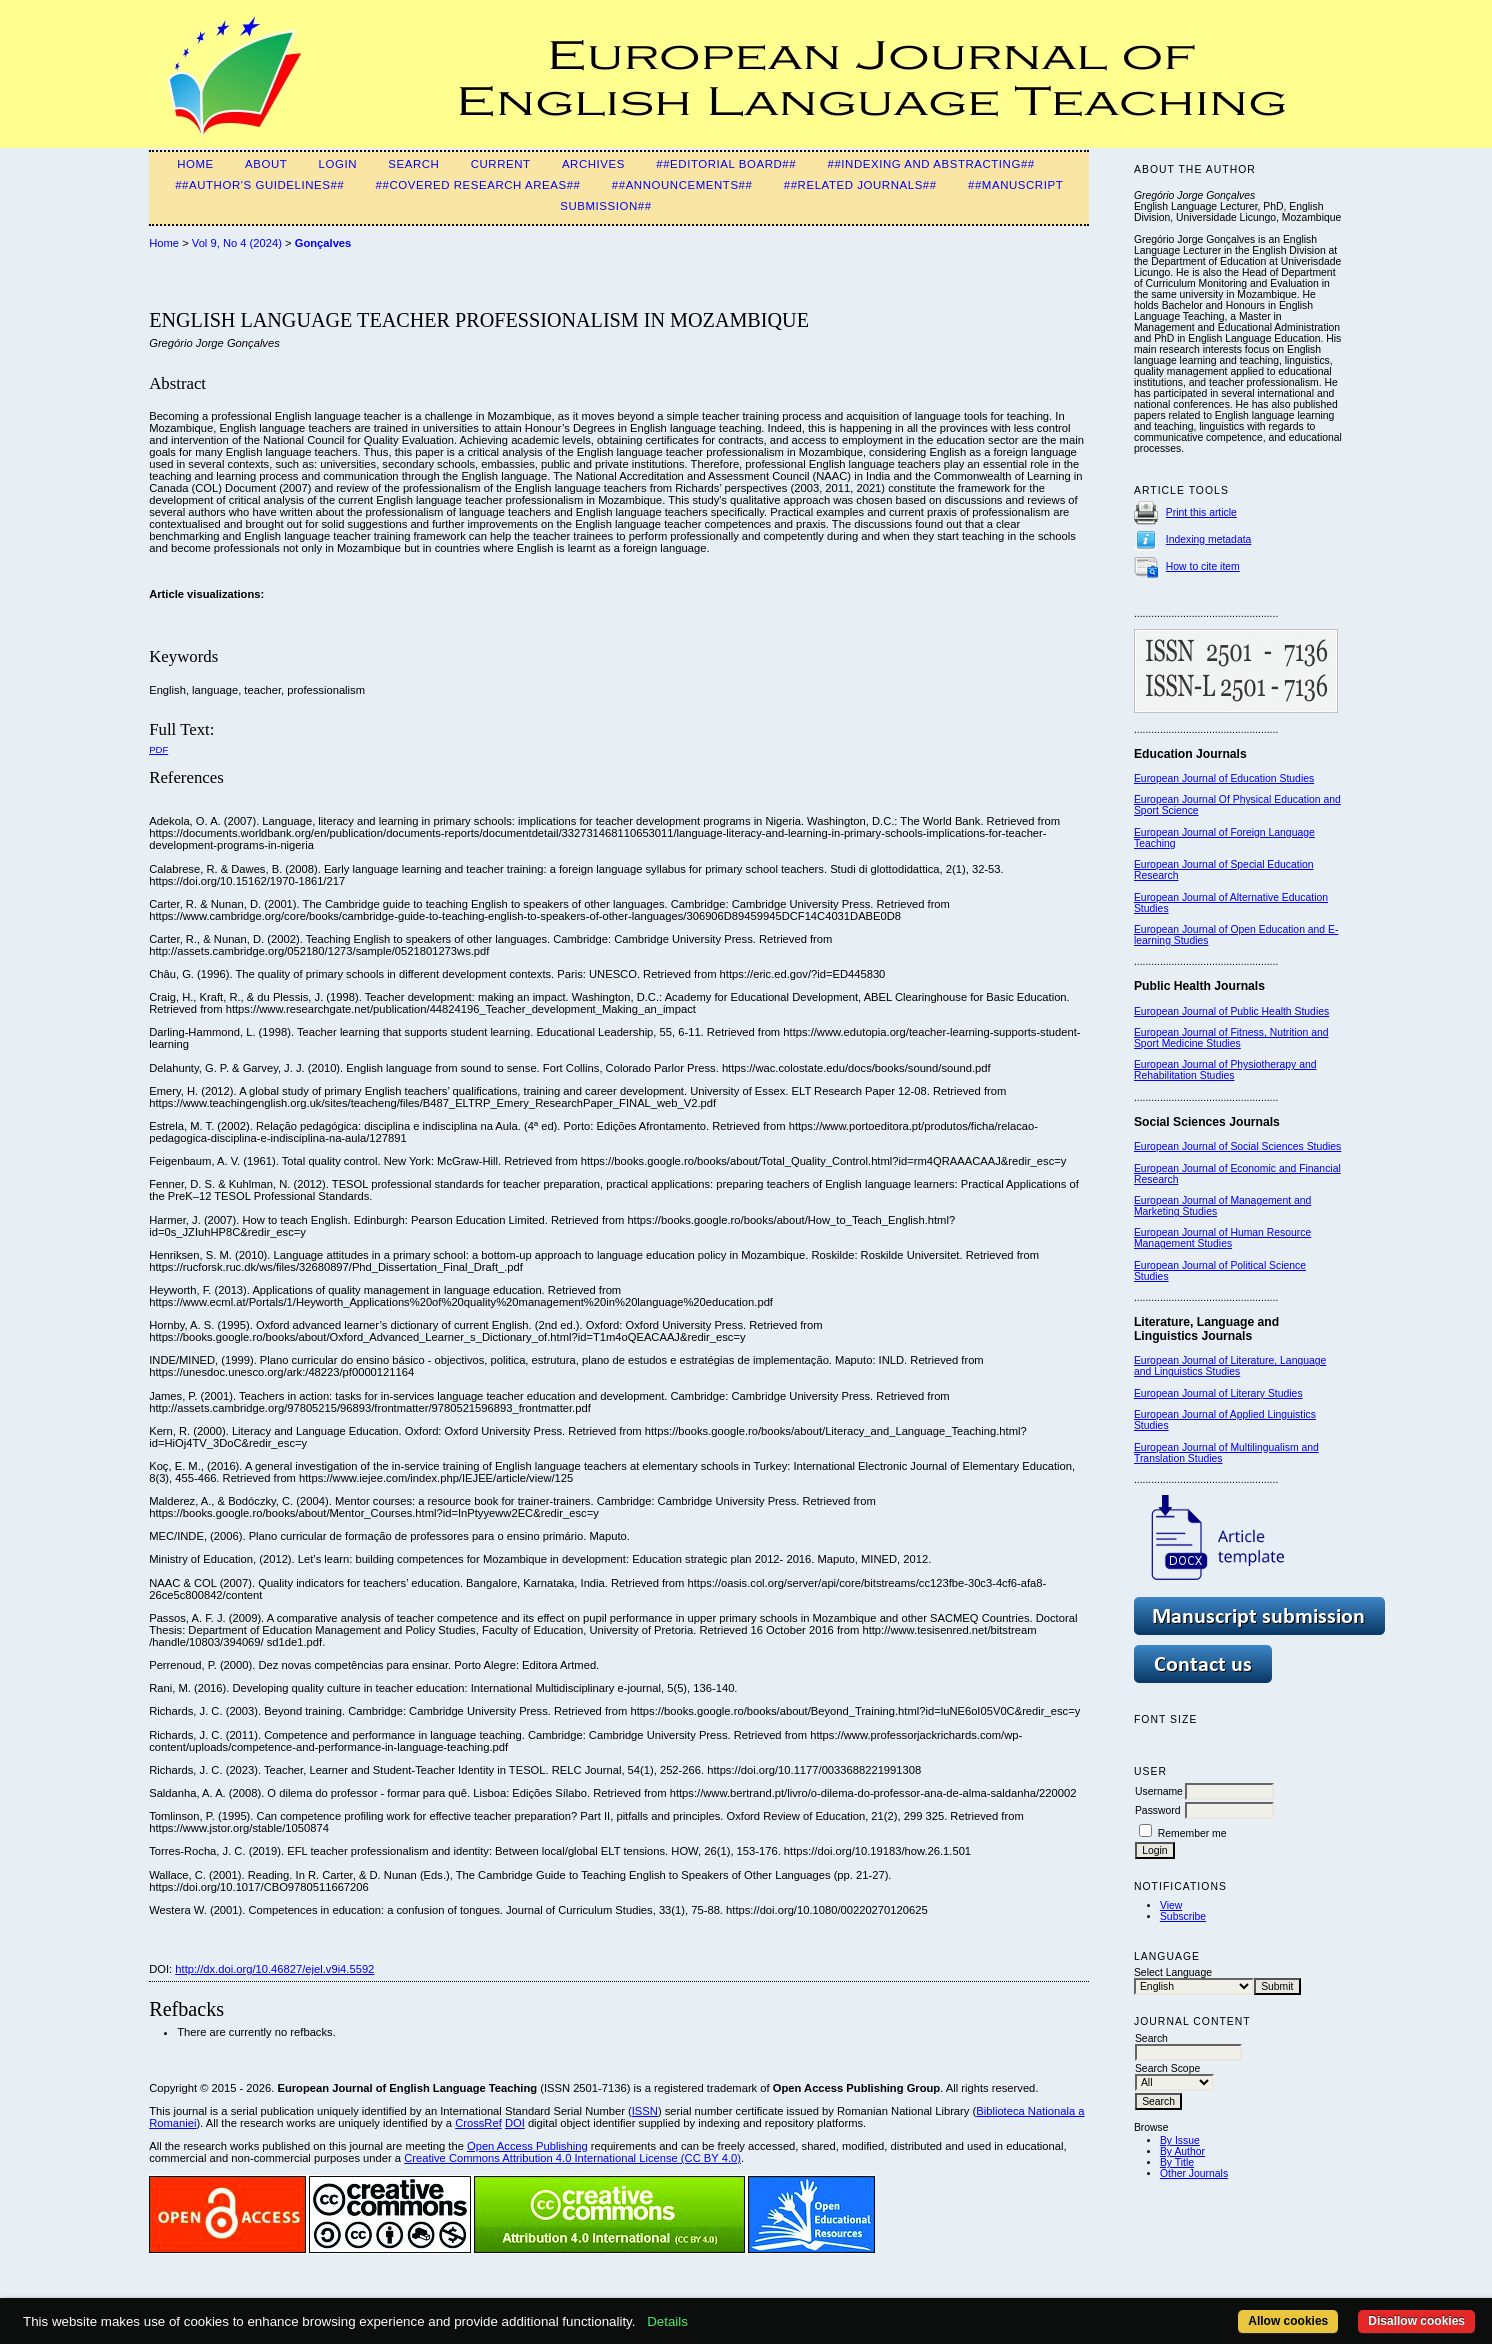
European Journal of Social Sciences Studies (1237, 1146)
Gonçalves (323, 243)
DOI (515, 2123)
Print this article (1201, 512)
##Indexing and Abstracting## (930, 164)
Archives (593, 164)
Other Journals (1194, 2173)
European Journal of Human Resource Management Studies (1222, 1238)
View (1171, 1905)
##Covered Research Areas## (478, 185)
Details (667, 2321)
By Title (1177, 2162)
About (266, 164)
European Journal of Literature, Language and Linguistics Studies (1230, 1366)
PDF (158, 749)
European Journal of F (1185, 832)
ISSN (645, 2111)
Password (1158, 1810)
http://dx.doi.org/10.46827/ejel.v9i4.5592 (274, 1969)
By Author (1182, 2151)
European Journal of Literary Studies (1218, 1393)
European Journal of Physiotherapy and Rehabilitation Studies (1225, 1070)
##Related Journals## (860, 185)
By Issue (1180, 2140)
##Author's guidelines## (259, 185)
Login (338, 164)
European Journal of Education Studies (1224, 778)
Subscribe (1183, 1916)
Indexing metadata (1209, 539)
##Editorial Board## (726, 164)
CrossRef (478, 2123)
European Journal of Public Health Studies (1231, 1011)
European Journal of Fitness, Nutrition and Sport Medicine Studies (1231, 1038)
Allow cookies (1288, 2321)
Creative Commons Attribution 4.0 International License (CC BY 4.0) (572, 2158)
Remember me (1192, 1833)
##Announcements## (682, 185)
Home (195, 164)
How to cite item (1203, 566)
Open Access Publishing (527, 2146)
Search (413, 164)
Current (501, 164)
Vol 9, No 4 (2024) (237, 243)
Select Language (1173, 1972)
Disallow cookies (1416, 2321)
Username (1159, 1791)
